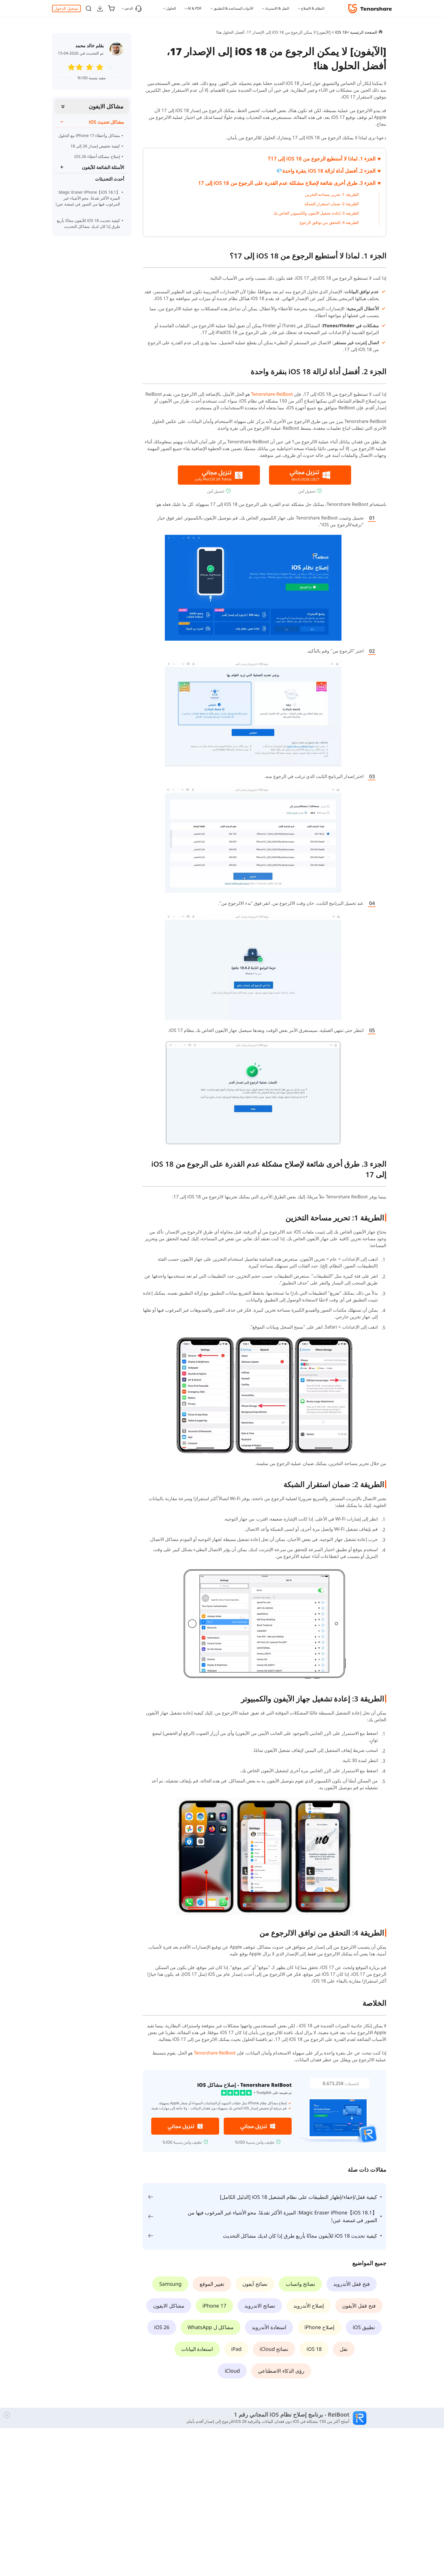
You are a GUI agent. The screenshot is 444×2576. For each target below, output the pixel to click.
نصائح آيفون (255, 2283)
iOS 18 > (339, 32)
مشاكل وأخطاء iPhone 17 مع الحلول (89, 135)
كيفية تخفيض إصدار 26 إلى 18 (95, 146)
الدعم (133, 8)
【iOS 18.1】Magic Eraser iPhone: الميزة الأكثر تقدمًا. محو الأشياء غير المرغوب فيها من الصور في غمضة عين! (88, 200)
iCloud (232, 2370)
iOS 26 (161, 2327)
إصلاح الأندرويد (308, 2305)
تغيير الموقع (212, 2283)
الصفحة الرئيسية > (362, 32)
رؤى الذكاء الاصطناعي (281, 2370)
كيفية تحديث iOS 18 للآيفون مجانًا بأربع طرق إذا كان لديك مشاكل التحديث (88, 223)
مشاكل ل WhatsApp (210, 2327)
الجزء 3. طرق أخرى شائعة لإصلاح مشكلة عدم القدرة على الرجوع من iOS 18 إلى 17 (286, 182)
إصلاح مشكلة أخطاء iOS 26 (97, 156)
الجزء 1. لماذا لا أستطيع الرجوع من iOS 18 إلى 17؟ (321, 158)
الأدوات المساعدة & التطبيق (233, 8)
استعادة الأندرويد (269, 2327)
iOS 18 (314, 2349)
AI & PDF (195, 8)
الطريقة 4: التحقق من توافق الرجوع (329, 222)
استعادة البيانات (197, 2349)
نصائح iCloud (274, 2349)
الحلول (171, 8)
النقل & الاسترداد (277, 8)
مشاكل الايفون (106, 106)
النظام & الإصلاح (312, 8)
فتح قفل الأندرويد (351, 2283)
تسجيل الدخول (66, 8)
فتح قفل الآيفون (358, 2305)
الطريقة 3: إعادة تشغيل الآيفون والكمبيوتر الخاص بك (316, 213)
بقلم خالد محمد (89, 45)
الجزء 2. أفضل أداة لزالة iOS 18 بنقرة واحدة (329, 170)
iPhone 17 (214, 2305)
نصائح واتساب (300, 2283)
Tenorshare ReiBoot (272, 394)
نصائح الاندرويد (259, 2305)
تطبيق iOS (364, 2327)
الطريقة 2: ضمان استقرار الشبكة (331, 203)
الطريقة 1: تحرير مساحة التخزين (332, 194)
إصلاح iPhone (319, 2327)
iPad (236, 2349)
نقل (344, 2349)
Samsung (170, 2283)
